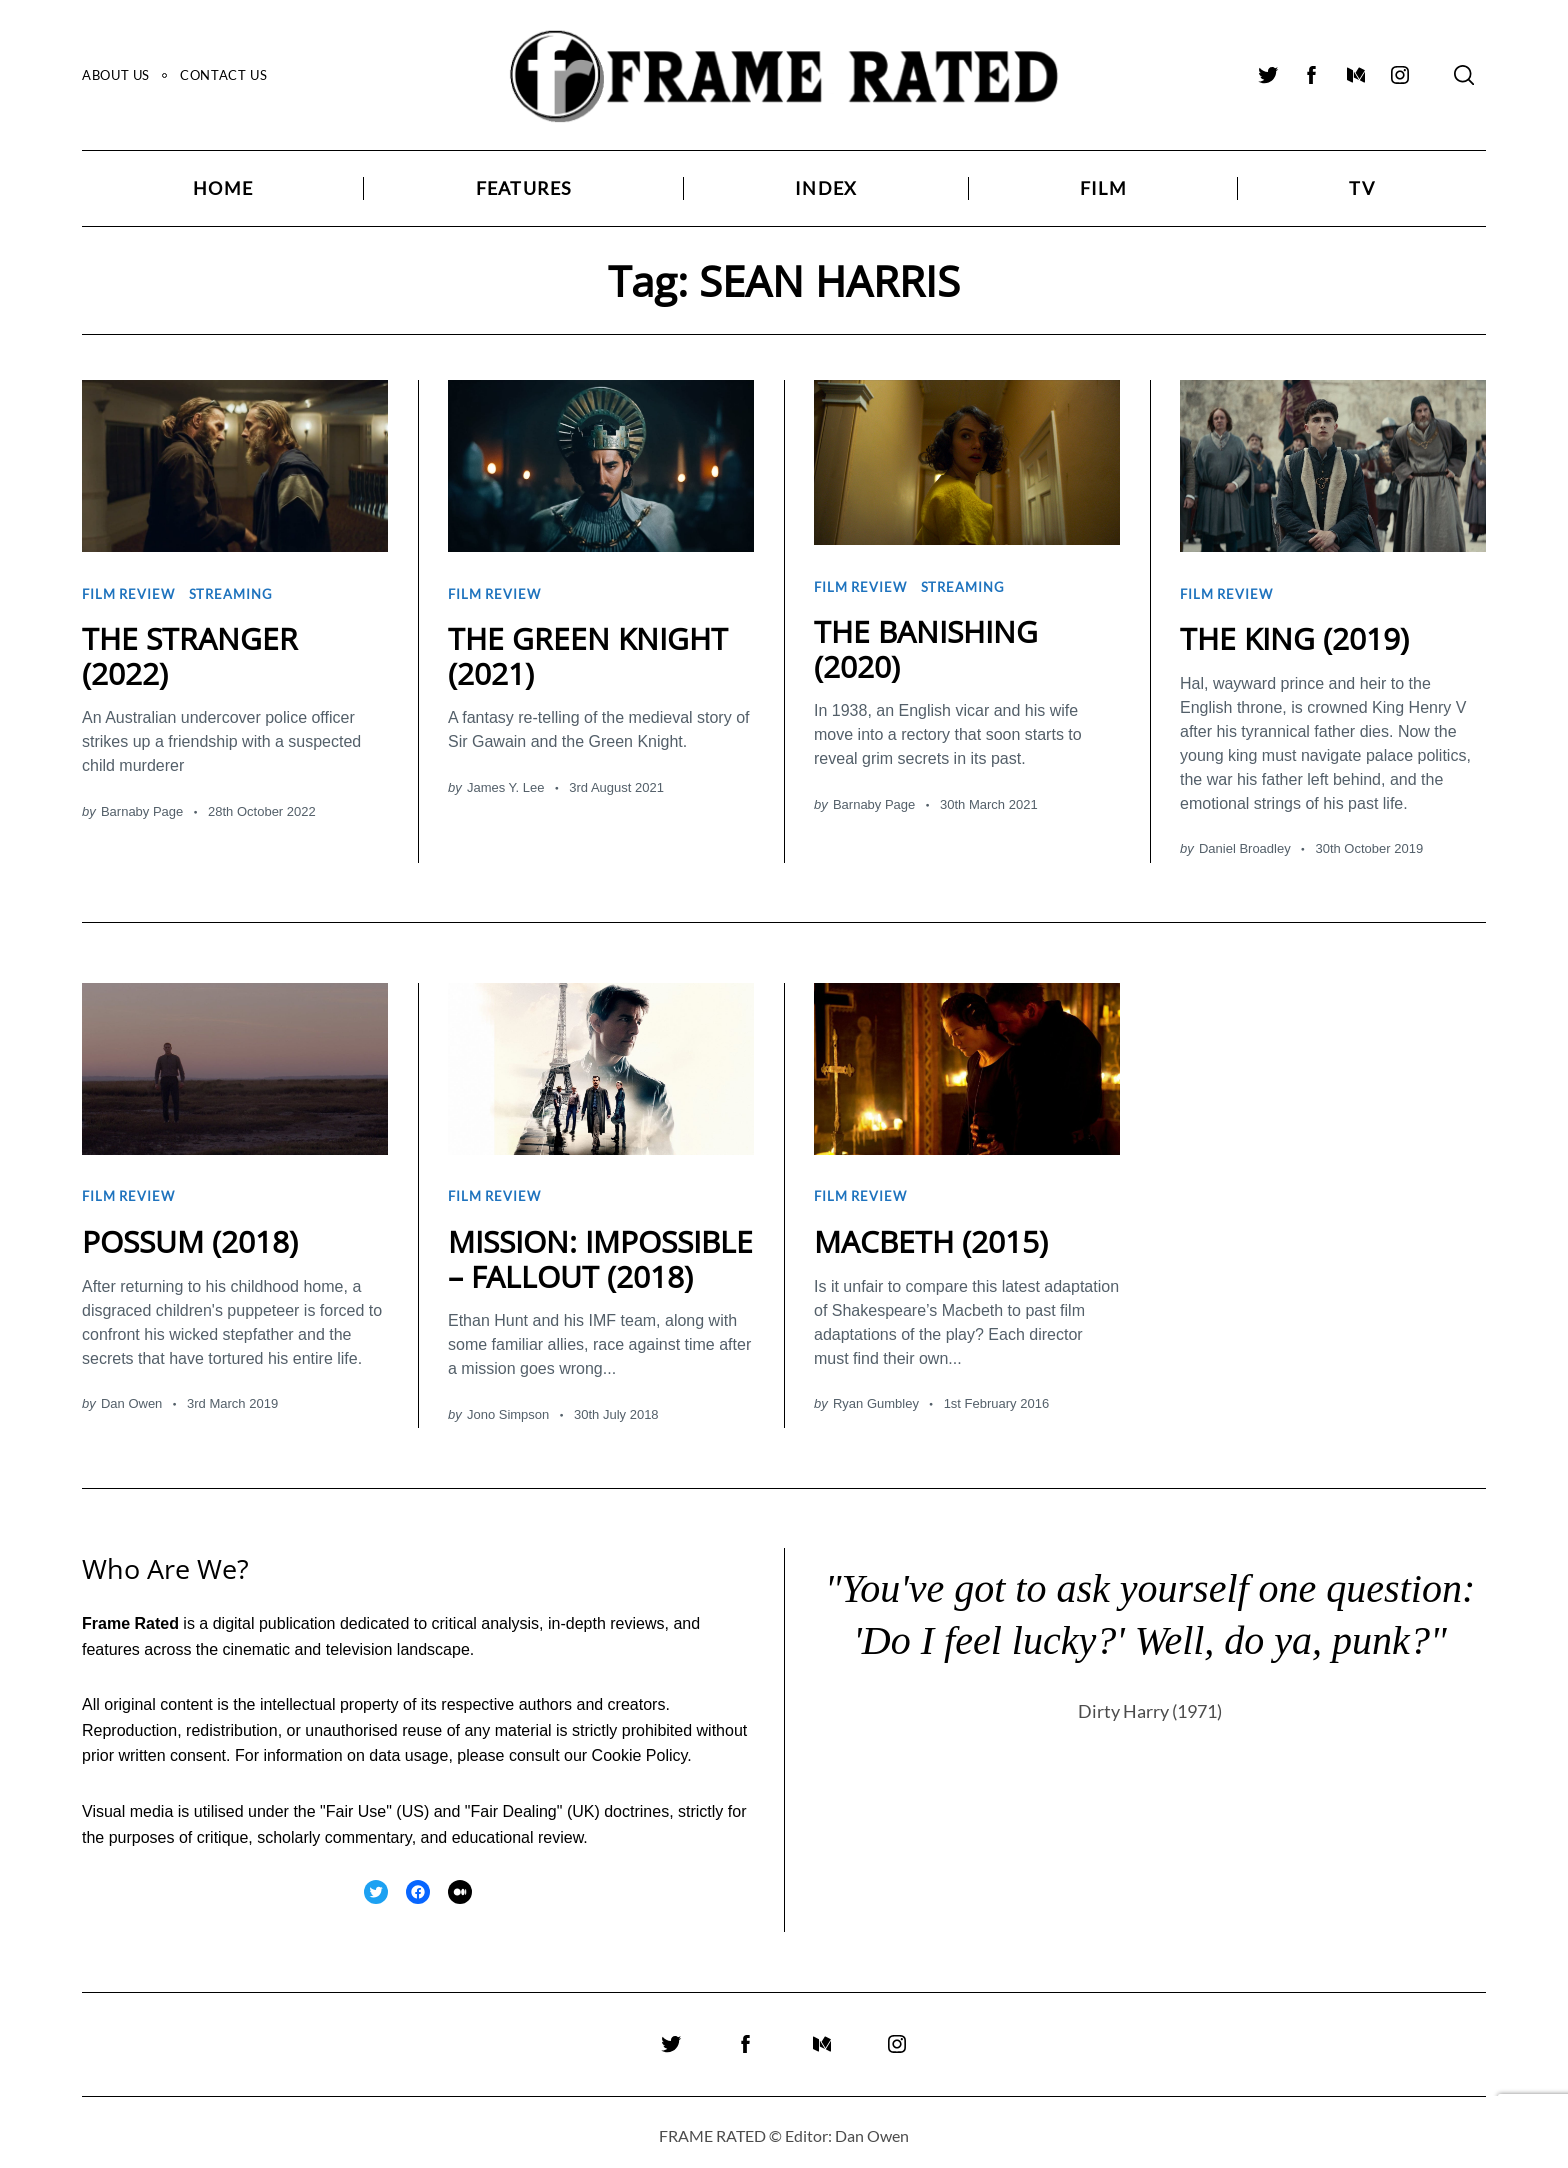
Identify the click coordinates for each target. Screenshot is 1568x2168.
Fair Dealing (513, 1802)
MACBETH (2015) (931, 1232)
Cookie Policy (640, 1746)
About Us (116, 75)
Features (524, 188)
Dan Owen (131, 1394)
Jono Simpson (508, 1405)
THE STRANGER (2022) (190, 652)
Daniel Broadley (1245, 844)
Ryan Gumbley (876, 1394)
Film (1103, 188)
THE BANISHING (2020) (926, 645)
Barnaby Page (142, 806)
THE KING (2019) (1294, 634)
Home (223, 188)
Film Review (128, 592)
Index (826, 188)
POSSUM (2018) (190, 1232)
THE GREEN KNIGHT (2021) (588, 652)
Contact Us (223, 75)
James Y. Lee (506, 782)
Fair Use (356, 1802)
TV (1361, 188)
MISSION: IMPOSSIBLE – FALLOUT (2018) (600, 1250)
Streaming (231, 592)
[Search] (1464, 75)
